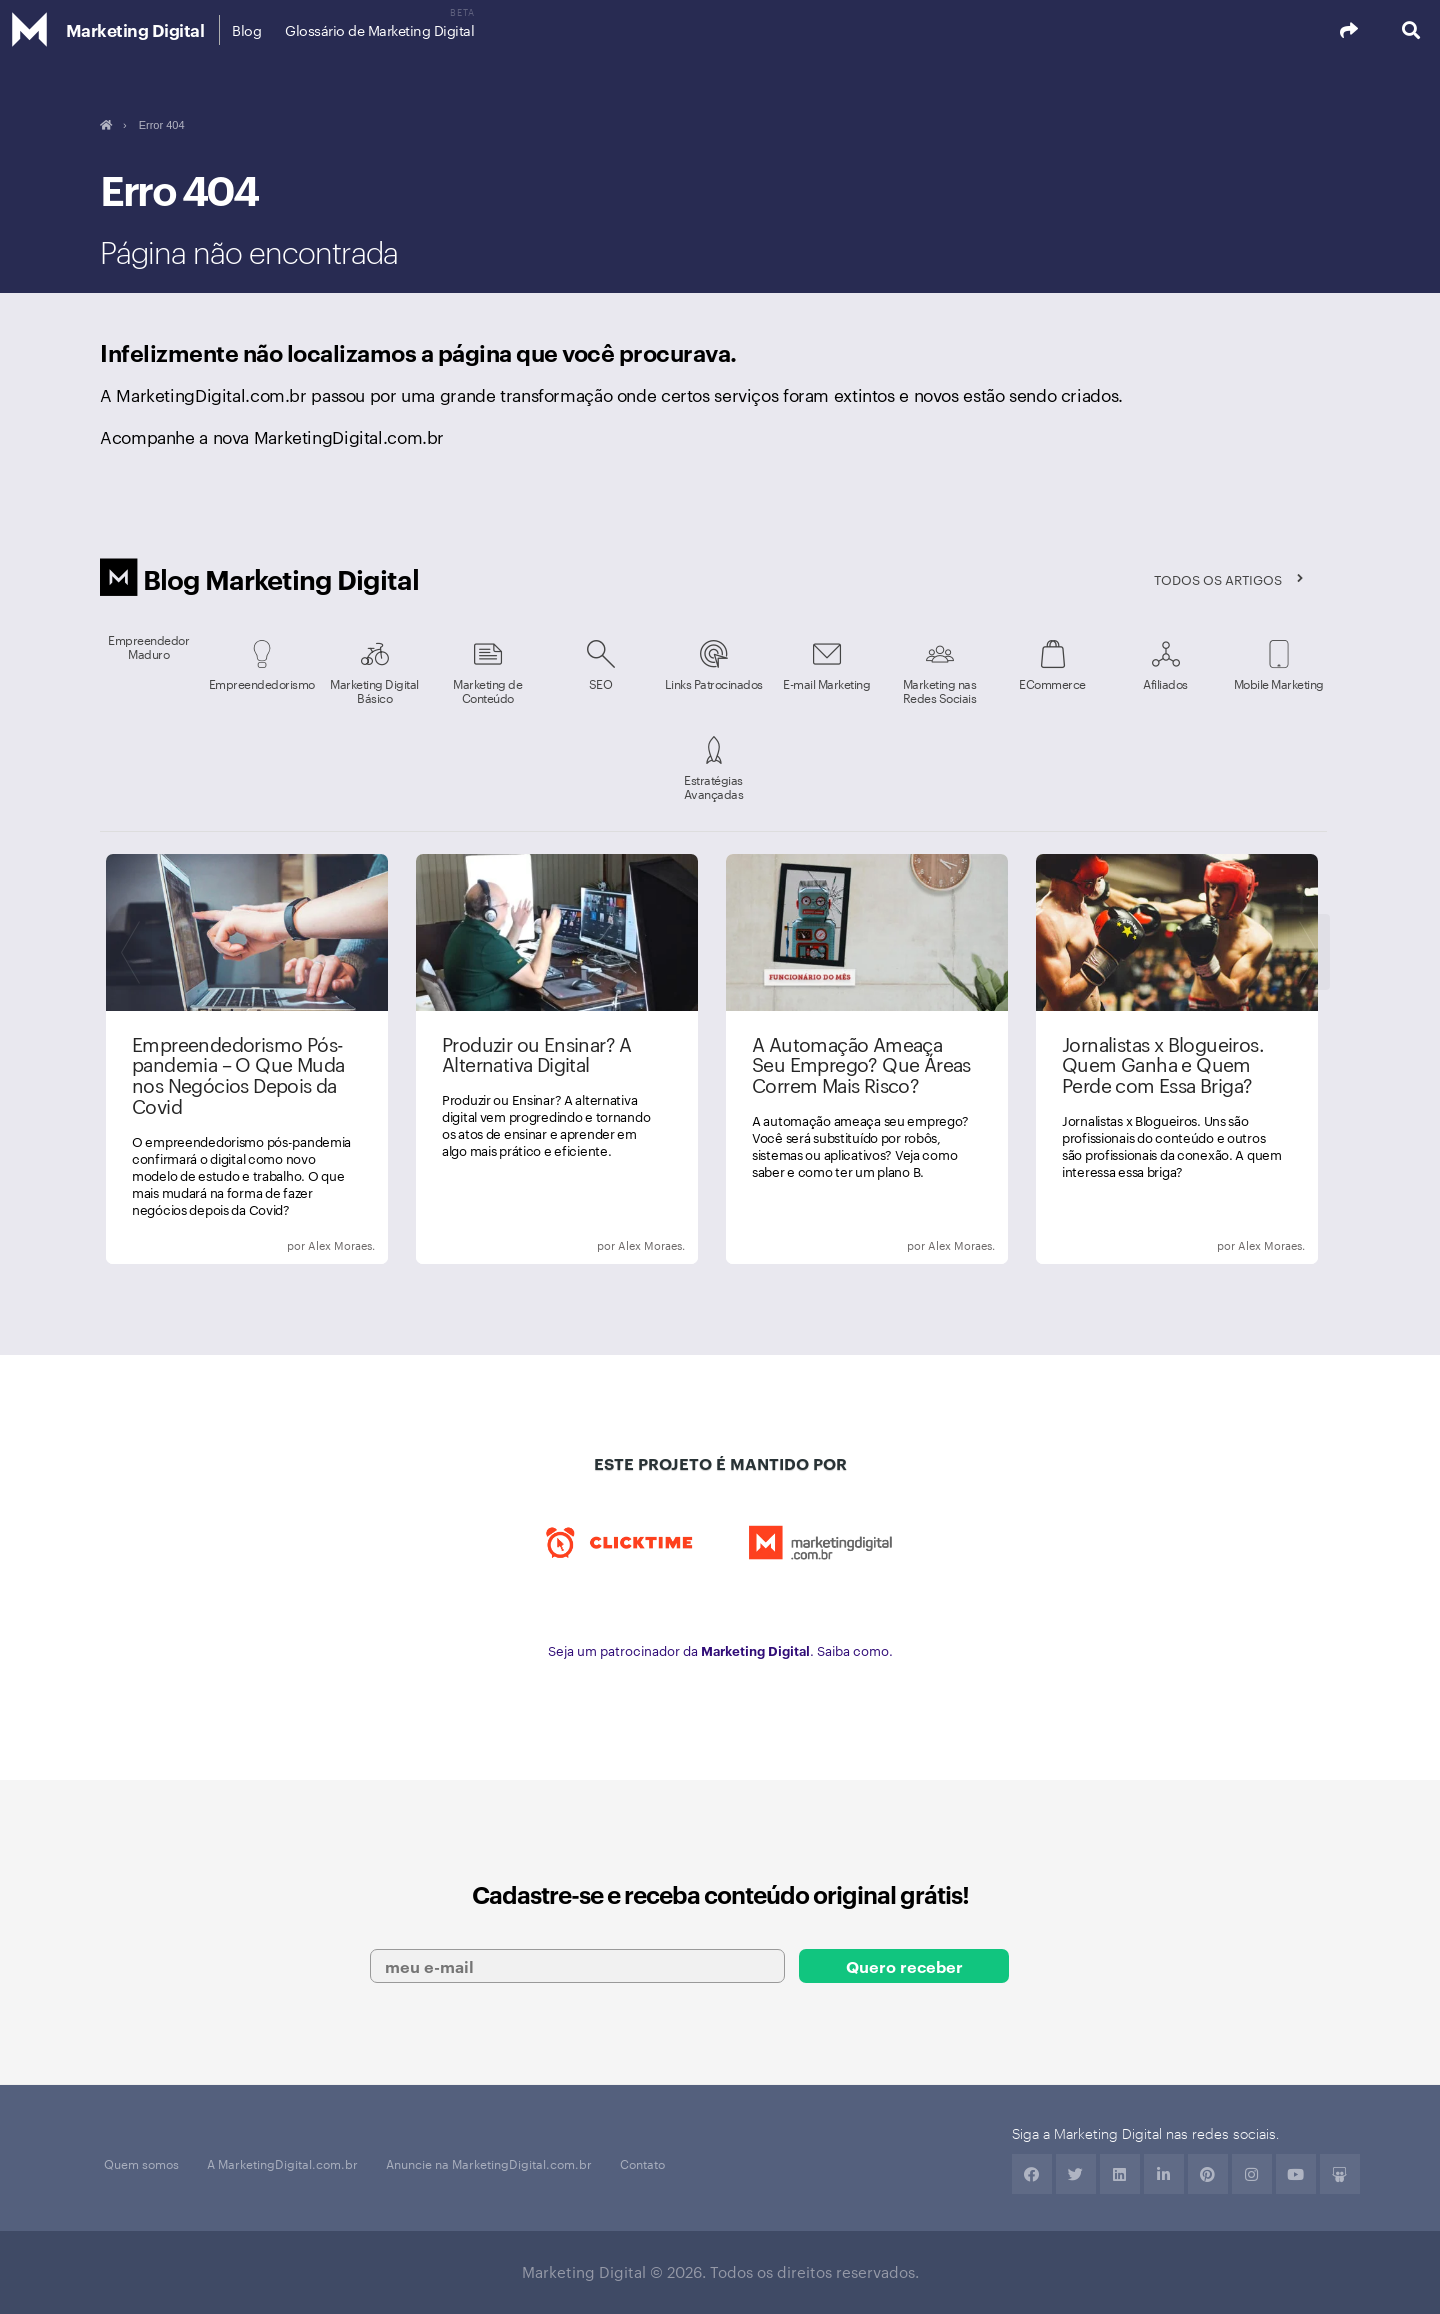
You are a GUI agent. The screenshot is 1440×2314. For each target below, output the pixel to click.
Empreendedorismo (262, 683)
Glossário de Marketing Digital (379, 30)
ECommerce (1052, 683)
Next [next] (1309, 952)
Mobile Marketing (1279, 683)
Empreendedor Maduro (148, 646)
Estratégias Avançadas (714, 786)
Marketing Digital (135, 29)
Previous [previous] (134, 952)
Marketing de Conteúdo (487, 690)
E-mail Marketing (826, 683)
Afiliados (1165, 683)
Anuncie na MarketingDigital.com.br (489, 2163)
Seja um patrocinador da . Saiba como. (720, 1650)
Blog (246, 30)
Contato (642, 2163)
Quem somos (141, 2163)
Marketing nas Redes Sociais (940, 690)
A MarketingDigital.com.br (282, 2163)
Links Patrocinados (714, 683)
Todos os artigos (1218, 579)
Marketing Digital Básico (374, 690)
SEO (601, 683)
